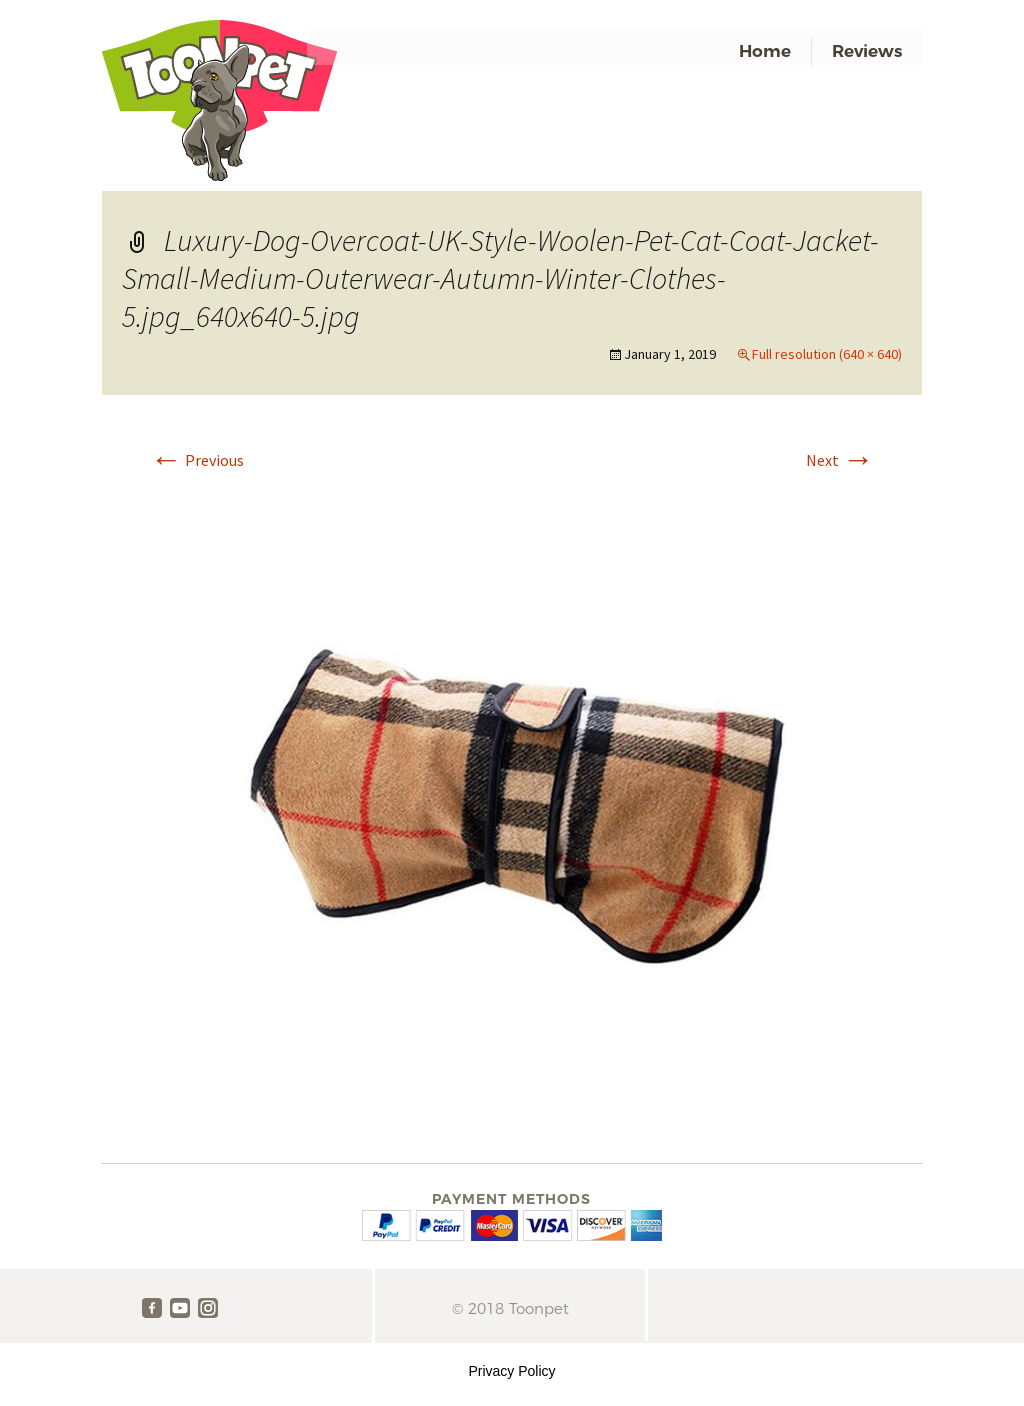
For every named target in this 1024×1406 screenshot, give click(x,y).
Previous (197, 460)
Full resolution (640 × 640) (827, 354)
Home (765, 51)
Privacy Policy (511, 1371)
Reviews (867, 51)
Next (840, 460)
